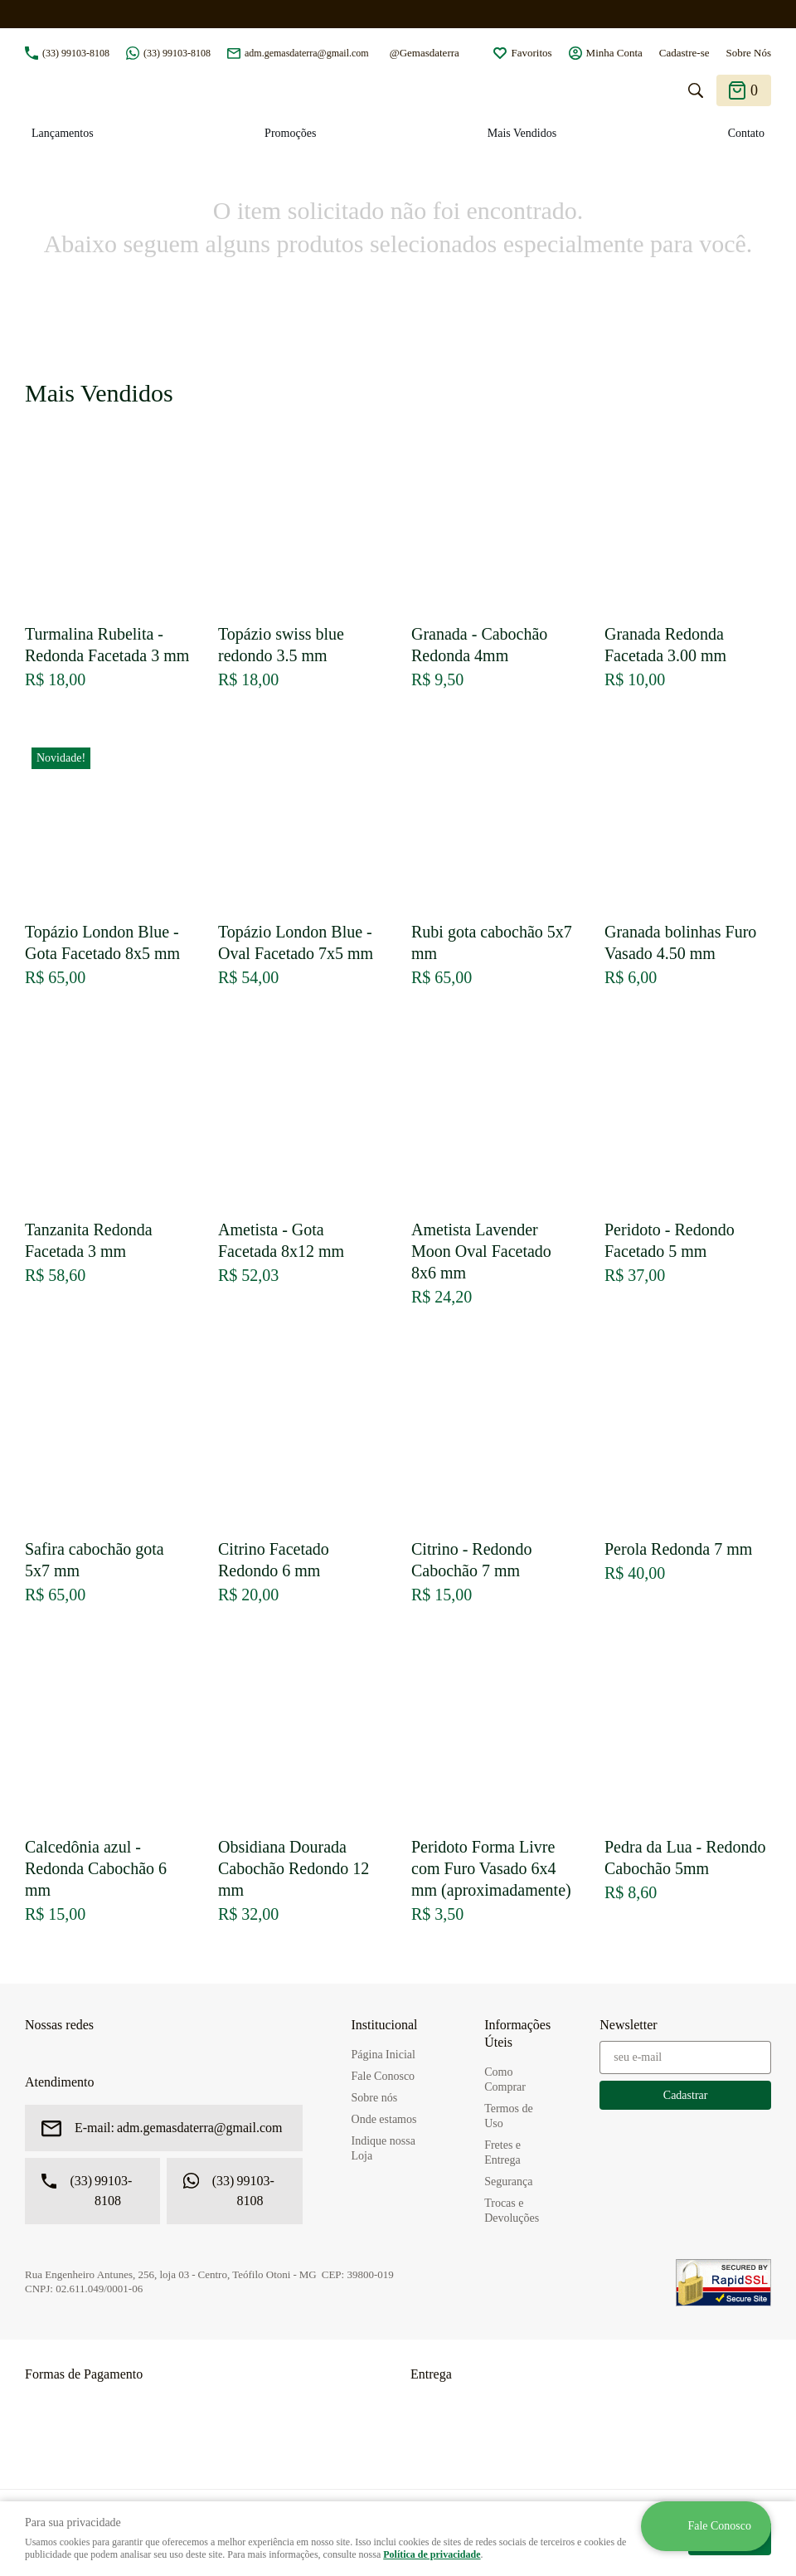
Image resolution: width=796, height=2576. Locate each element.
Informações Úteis (517, 2033)
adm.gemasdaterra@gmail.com (307, 53)
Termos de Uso (508, 2116)
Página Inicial (383, 2054)
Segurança (508, 2181)
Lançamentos (63, 133)
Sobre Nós (748, 52)
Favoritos (531, 52)
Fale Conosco (383, 2076)
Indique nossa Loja (383, 2148)
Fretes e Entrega (502, 2152)
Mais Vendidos (522, 133)
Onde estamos (384, 2119)
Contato (746, 133)
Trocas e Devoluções (511, 2210)
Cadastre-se (684, 52)
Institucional (385, 2025)
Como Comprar (505, 2079)
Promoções (290, 133)
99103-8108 (75, 53)
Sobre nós (375, 2097)
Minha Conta (614, 52)
